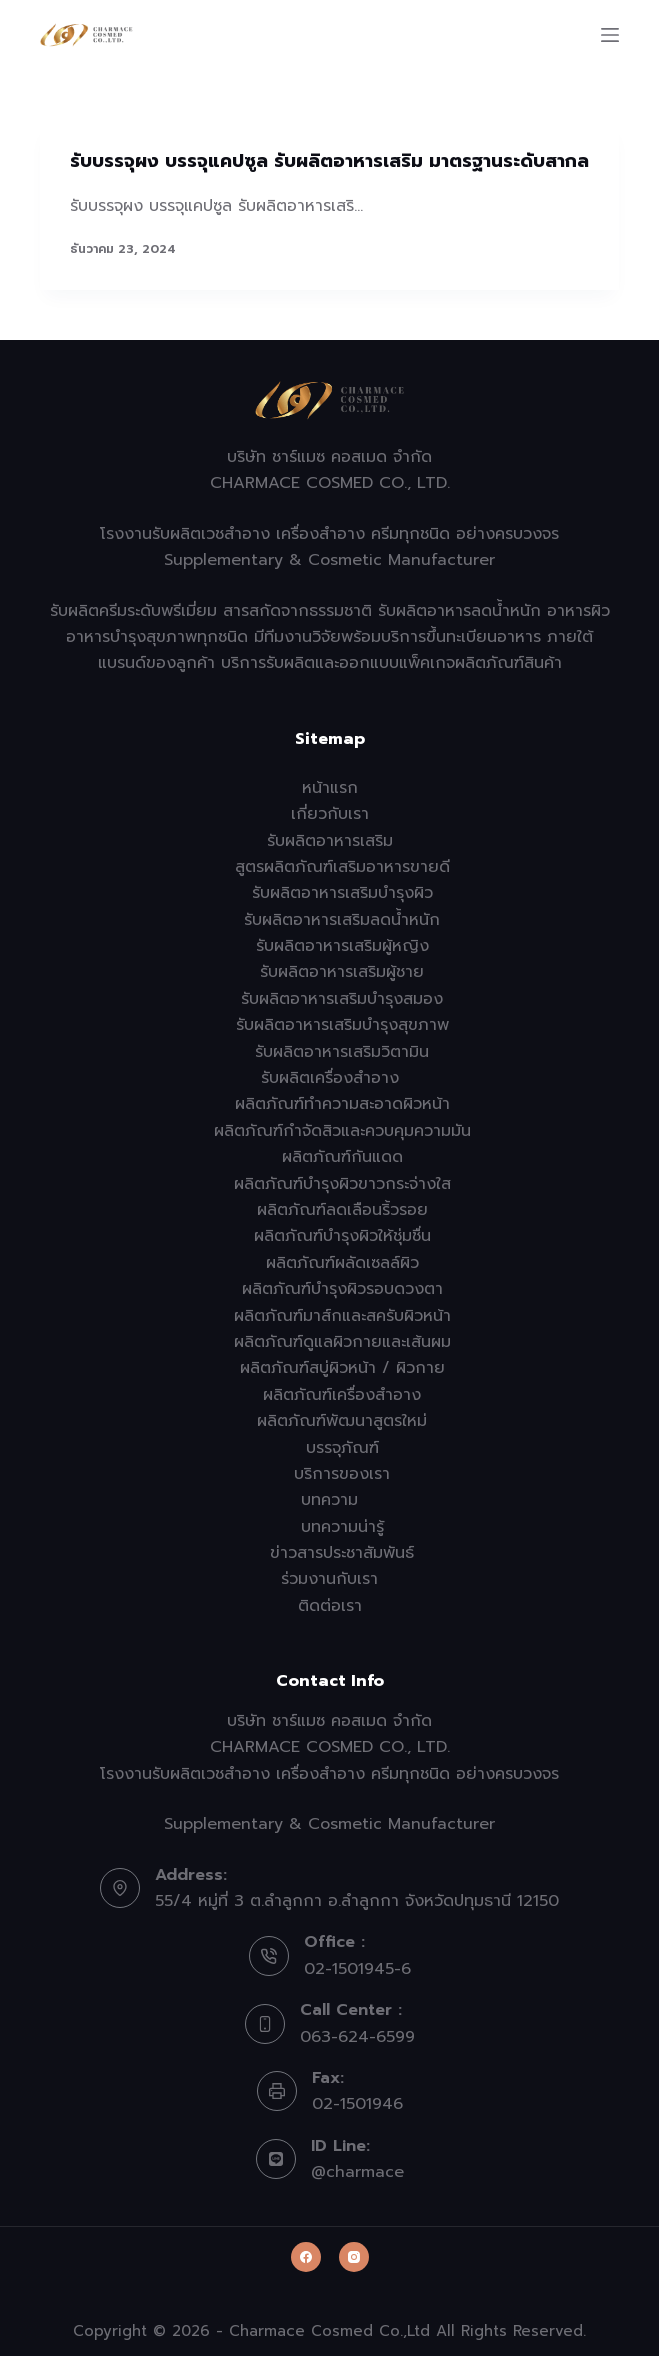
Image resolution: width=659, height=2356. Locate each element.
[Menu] (610, 35)
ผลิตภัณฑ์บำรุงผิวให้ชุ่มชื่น (342, 1236)
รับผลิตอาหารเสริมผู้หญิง (342, 946)
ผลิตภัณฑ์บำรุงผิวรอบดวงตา (342, 1289)
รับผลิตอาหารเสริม (330, 841)
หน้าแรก (330, 788)
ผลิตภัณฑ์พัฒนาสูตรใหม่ (342, 1421)
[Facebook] (306, 2257)
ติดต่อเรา (330, 1606)
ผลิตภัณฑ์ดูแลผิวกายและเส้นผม (342, 1342)
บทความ (329, 1500)
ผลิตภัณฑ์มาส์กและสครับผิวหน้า (342, 1316)
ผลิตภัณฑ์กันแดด (342, 1157)
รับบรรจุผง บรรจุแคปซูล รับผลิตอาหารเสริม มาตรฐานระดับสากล (329, 161)
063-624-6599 (357, 2037)
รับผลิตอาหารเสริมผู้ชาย (342, 972)
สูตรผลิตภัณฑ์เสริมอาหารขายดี (342, 867)
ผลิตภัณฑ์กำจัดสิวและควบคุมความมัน (342, 1131)
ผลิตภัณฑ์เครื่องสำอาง (342, 1395)
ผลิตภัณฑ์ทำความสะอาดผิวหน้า (342, 1104)
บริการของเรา (342, 1474)
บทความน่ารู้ (342, 1527)
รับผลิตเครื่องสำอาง (330, 1078)
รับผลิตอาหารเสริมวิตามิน (342, 1052)
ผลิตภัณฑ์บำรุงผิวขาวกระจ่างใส (342, 1184)
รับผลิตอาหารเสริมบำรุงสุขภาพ (342, 1025)
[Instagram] (354, 2257)
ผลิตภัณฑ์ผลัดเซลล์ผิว (342, 1263)
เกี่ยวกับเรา (330, 814)
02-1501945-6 (357, 1969)
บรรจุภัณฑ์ (342, 1448)
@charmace (357, 2172)
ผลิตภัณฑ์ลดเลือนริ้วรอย (342, 1210)
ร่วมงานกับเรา (329, 1579)
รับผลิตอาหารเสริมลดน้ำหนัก (342, 920)
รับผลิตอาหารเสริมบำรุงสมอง (342, 999)
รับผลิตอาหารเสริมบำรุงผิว (342, 893)
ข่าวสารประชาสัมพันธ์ (342, 1553)
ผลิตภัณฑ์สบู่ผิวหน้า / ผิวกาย (342, 1368)
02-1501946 (357, 2104)
